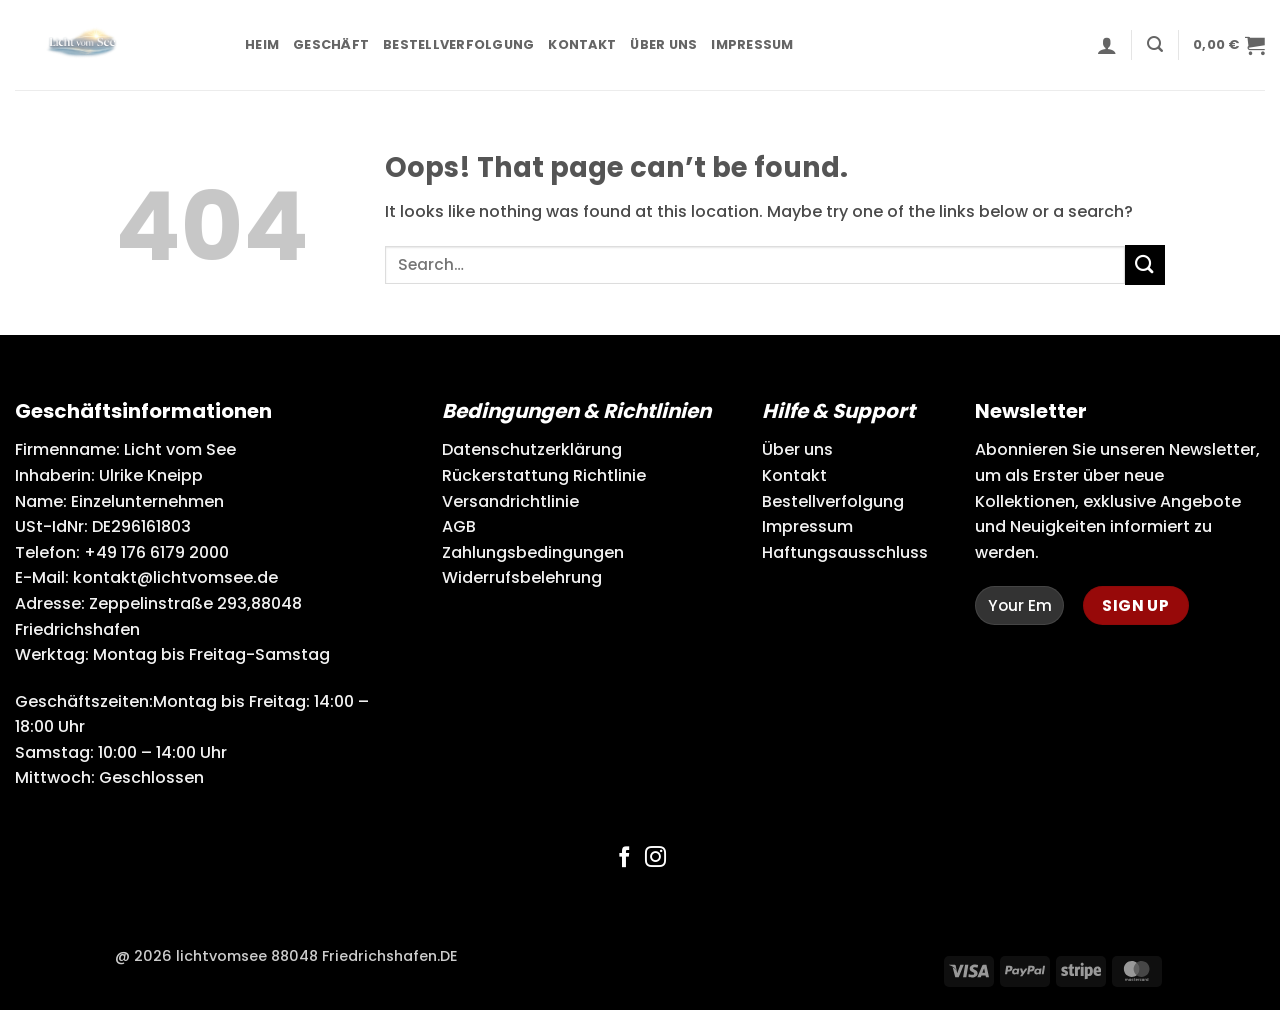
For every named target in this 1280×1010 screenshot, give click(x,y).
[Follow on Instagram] (655, 858)
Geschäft (331, 44)
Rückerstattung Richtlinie (544, 475)
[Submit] (1145, 264)
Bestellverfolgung (458, 44)
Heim (262, 44)
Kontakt (582, 44)
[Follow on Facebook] (624, 858)
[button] (1107, 45)
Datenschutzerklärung (532, 449)
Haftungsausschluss (845, 552)
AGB (459, 526)
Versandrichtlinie (510, 501)
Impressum (752, 44)
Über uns (663, 44)
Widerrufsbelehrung (522, 577)
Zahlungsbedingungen (533, 552)
